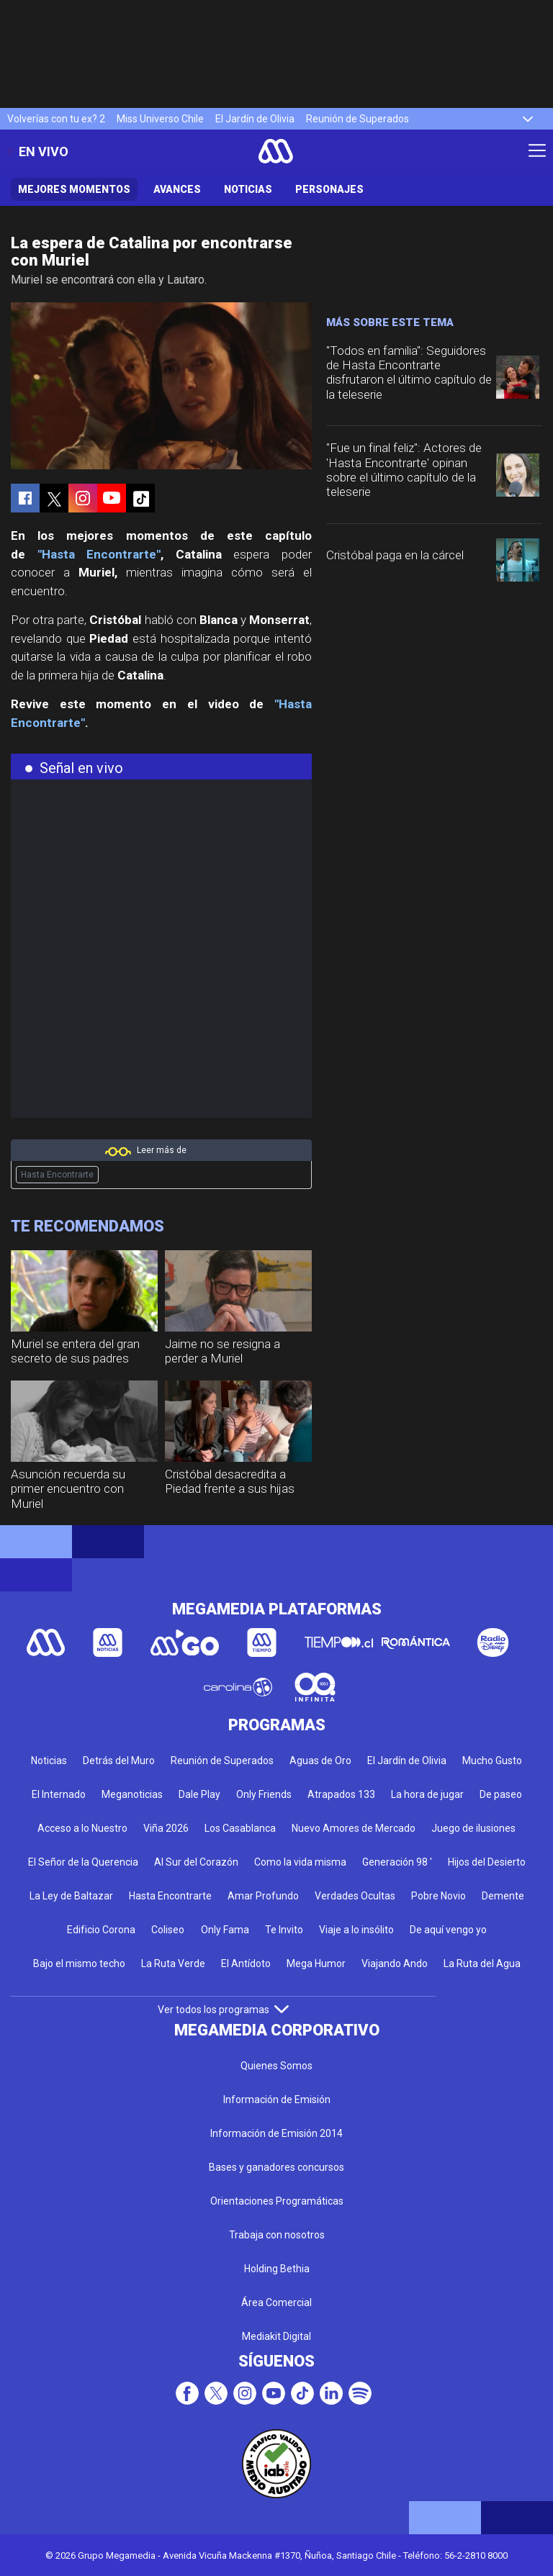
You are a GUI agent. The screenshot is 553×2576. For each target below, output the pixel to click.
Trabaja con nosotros (277, 2235)
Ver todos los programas (223, 2009)
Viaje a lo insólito (356, 1929)
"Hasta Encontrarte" (99, 554)
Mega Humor (316, 1963)
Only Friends (264, 1794)
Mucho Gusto (492, 1760)
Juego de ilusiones (473, 1828)
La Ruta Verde (173, 1963)
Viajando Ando (394, 1963)
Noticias (248, 189)
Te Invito (284, 1929)
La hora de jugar (427, 1794)
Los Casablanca (240, 1828)
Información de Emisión (277, 2099)
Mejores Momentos (74, 189)
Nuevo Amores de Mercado (353, 1828)
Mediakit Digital (276, 2336)
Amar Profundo (263, 1896)
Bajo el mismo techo (79, 1963)
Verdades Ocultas (355, 1896)
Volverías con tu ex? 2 (56, 119)
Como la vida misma (300, 1862)
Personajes (329, 189)
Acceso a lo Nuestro (82, 1828)
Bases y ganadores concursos (276, 2167)
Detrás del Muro (119, 1760)
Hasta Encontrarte (57, 1175)
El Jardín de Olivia (255, 119)
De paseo (501, 1794)
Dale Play (199, 1794)
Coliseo (167, 1929)
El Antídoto (246, 1963)
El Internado (59, 1794)
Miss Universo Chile (160, 119)
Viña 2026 (166, 1828)
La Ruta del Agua (482, 1963)
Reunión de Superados (357, 119)
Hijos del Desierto (487, 1862)
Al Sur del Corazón (196, 1862)
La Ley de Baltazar (71, 1896)
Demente (503, 1896)
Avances (177, 189)
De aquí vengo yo (448, 1929)
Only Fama (225, 1929)
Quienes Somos (276, 2065)
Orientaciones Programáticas (276, 2201)
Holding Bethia (277, 2268)
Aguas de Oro (320, 1760)
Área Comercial (276, 2302)
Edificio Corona (101, 1929)
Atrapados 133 (341, 1794)
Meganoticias (132, 1794)
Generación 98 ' (397, 1862)
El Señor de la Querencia (83, 1862)
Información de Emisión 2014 (276, 2133)
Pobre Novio (438, 1896)
